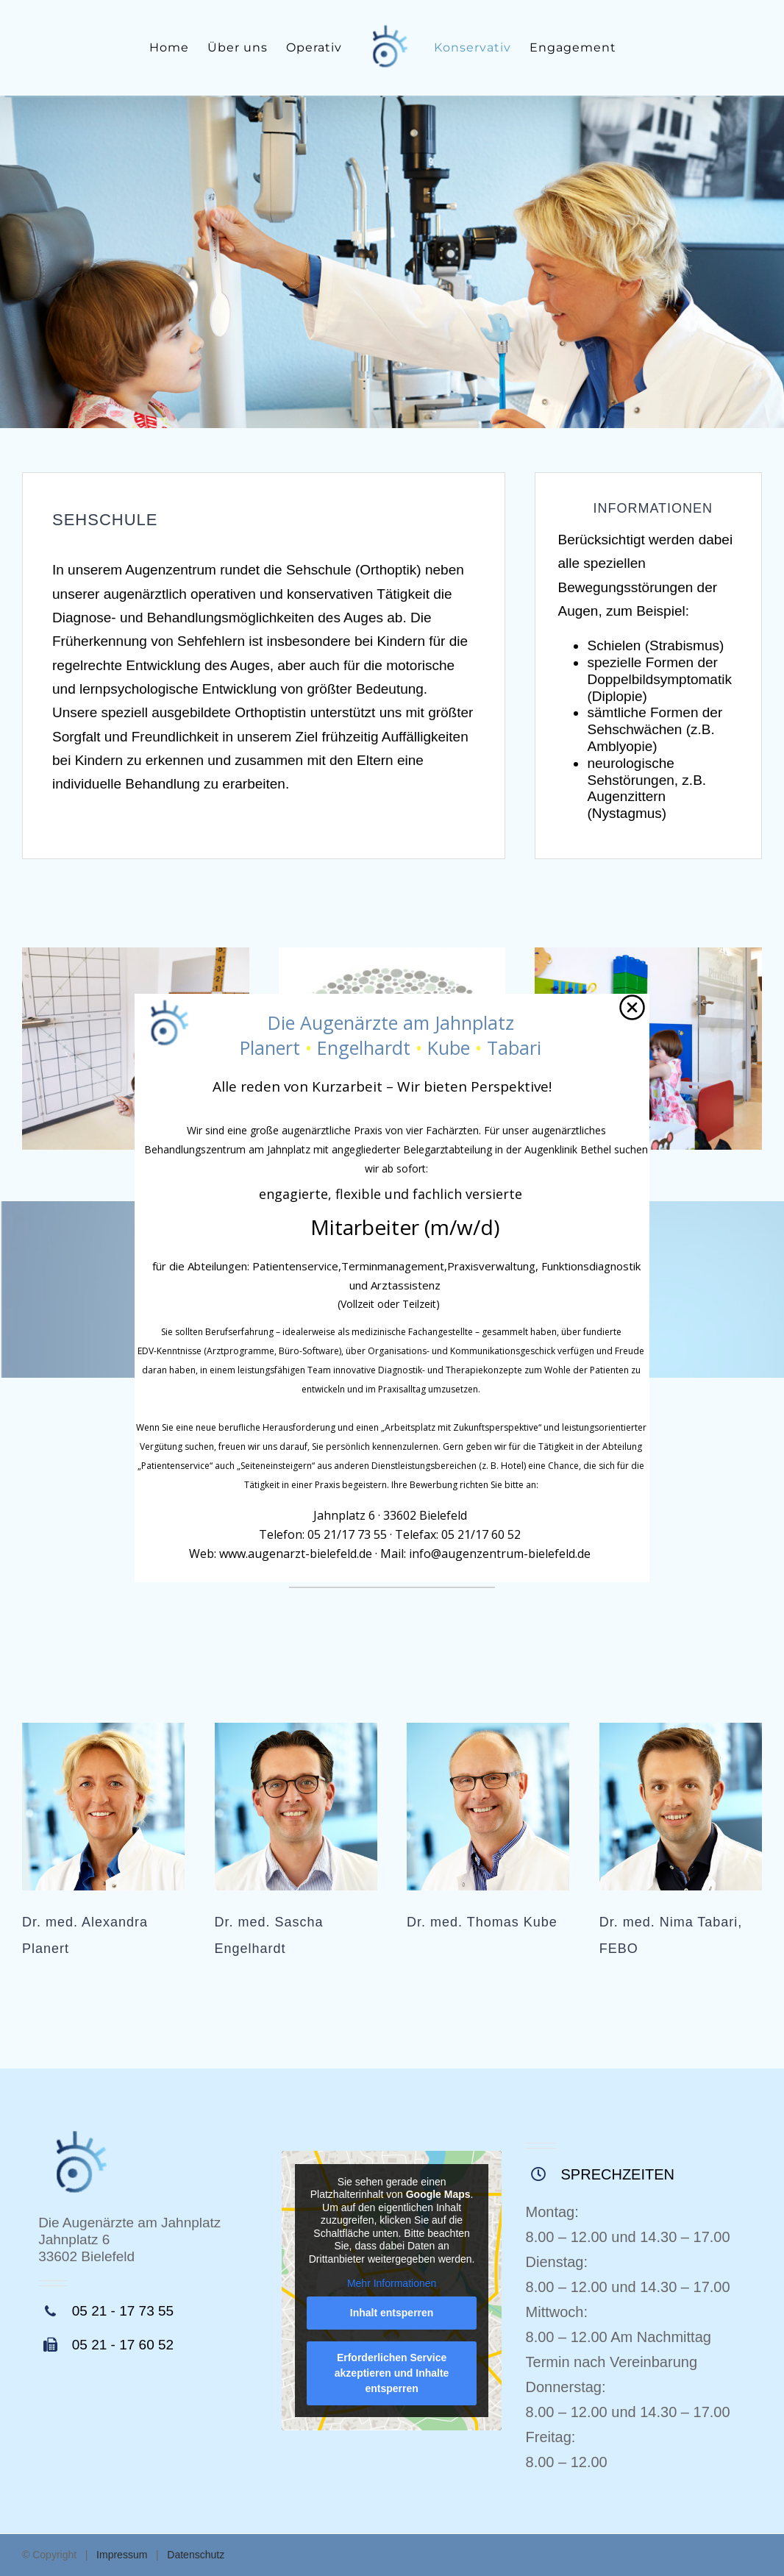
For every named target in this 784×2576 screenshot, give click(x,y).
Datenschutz (195, 2555)
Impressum (121, 2555)
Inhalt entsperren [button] (392, 2313)
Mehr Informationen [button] (391, 2284)
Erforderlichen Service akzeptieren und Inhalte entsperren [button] (392, 2373)
